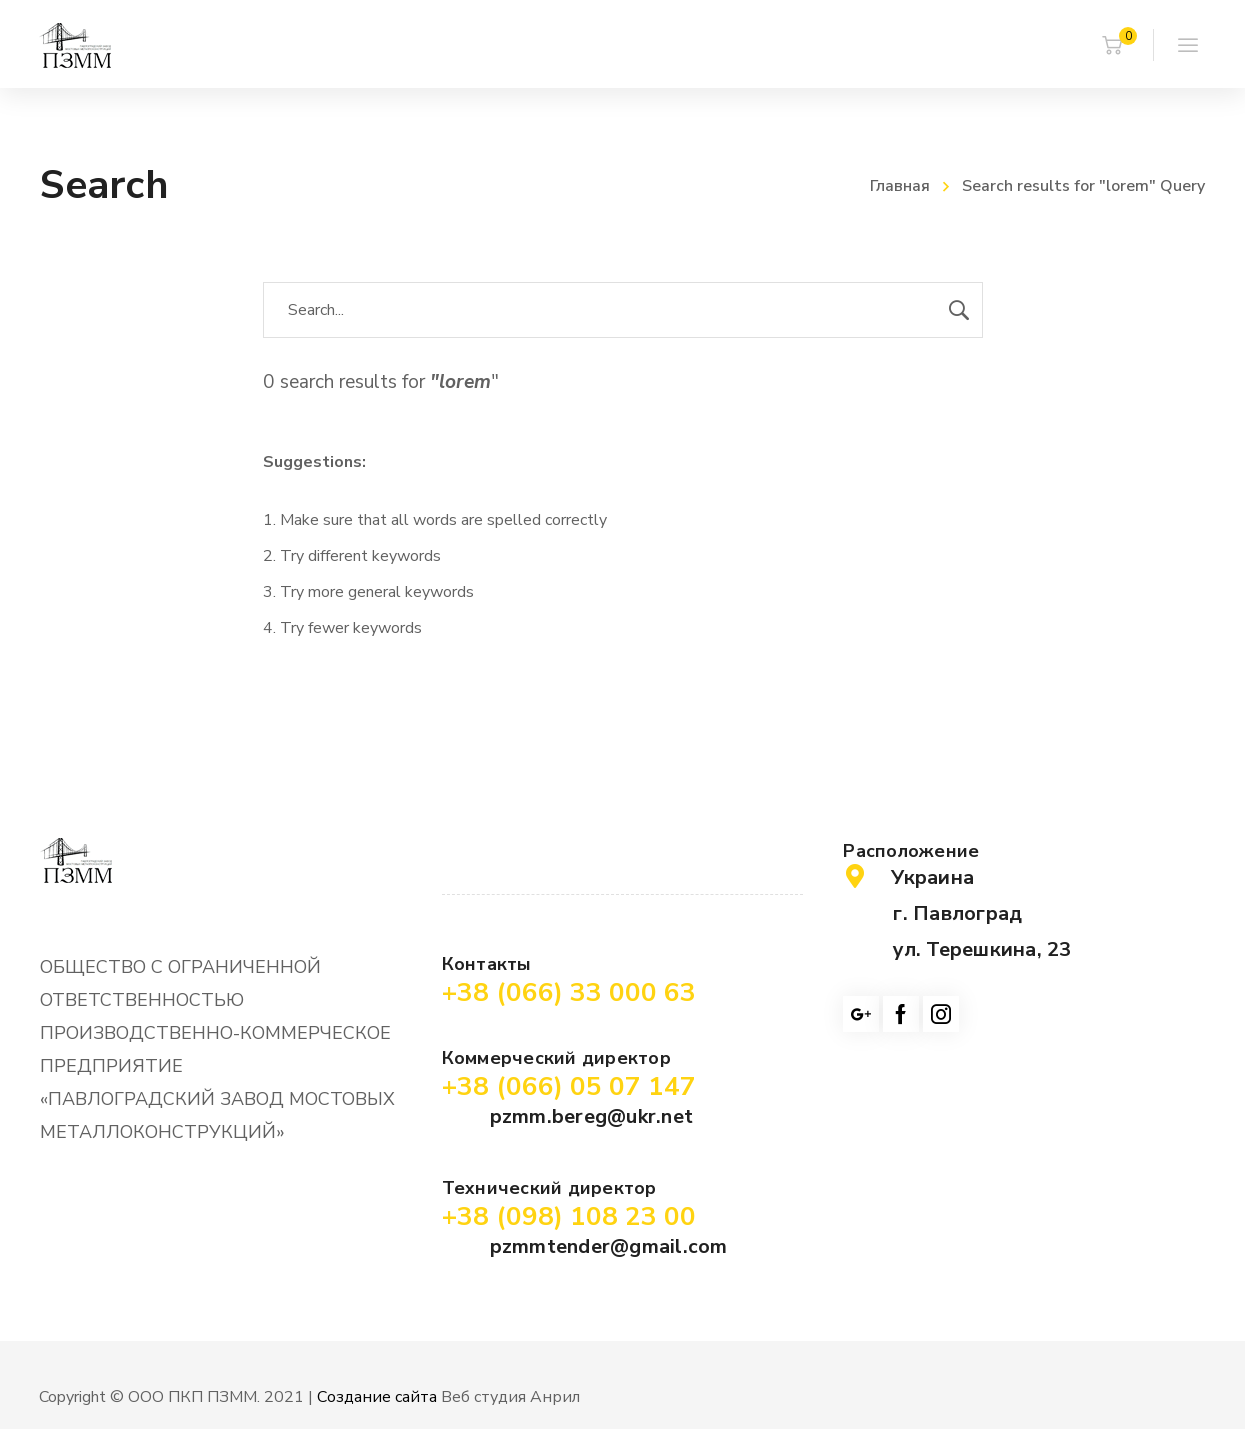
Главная (900, 186)
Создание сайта (377, 1397)
